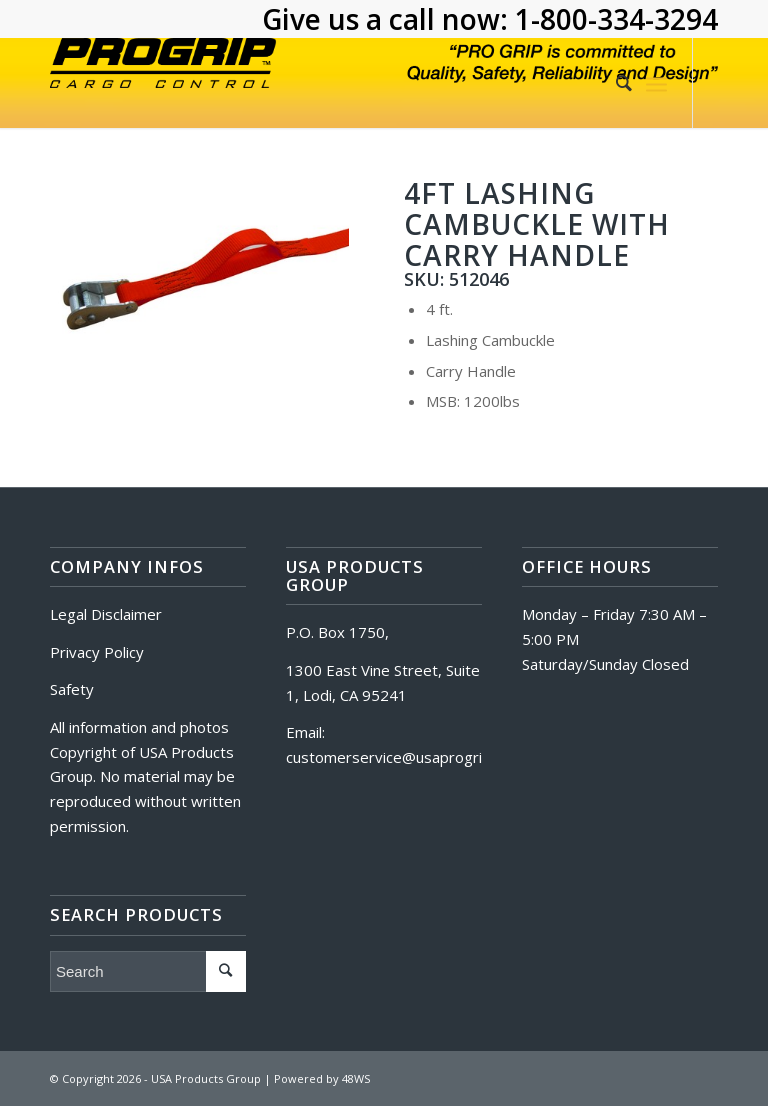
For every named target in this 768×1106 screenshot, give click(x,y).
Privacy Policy (97, 652)
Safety (72, 689)
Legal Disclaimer (106, 614)
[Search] (614, 83)
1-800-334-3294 (616, 19)
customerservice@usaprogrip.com (404, 757)
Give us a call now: (388, 19)
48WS (356, 1078)
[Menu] (656, 83)
